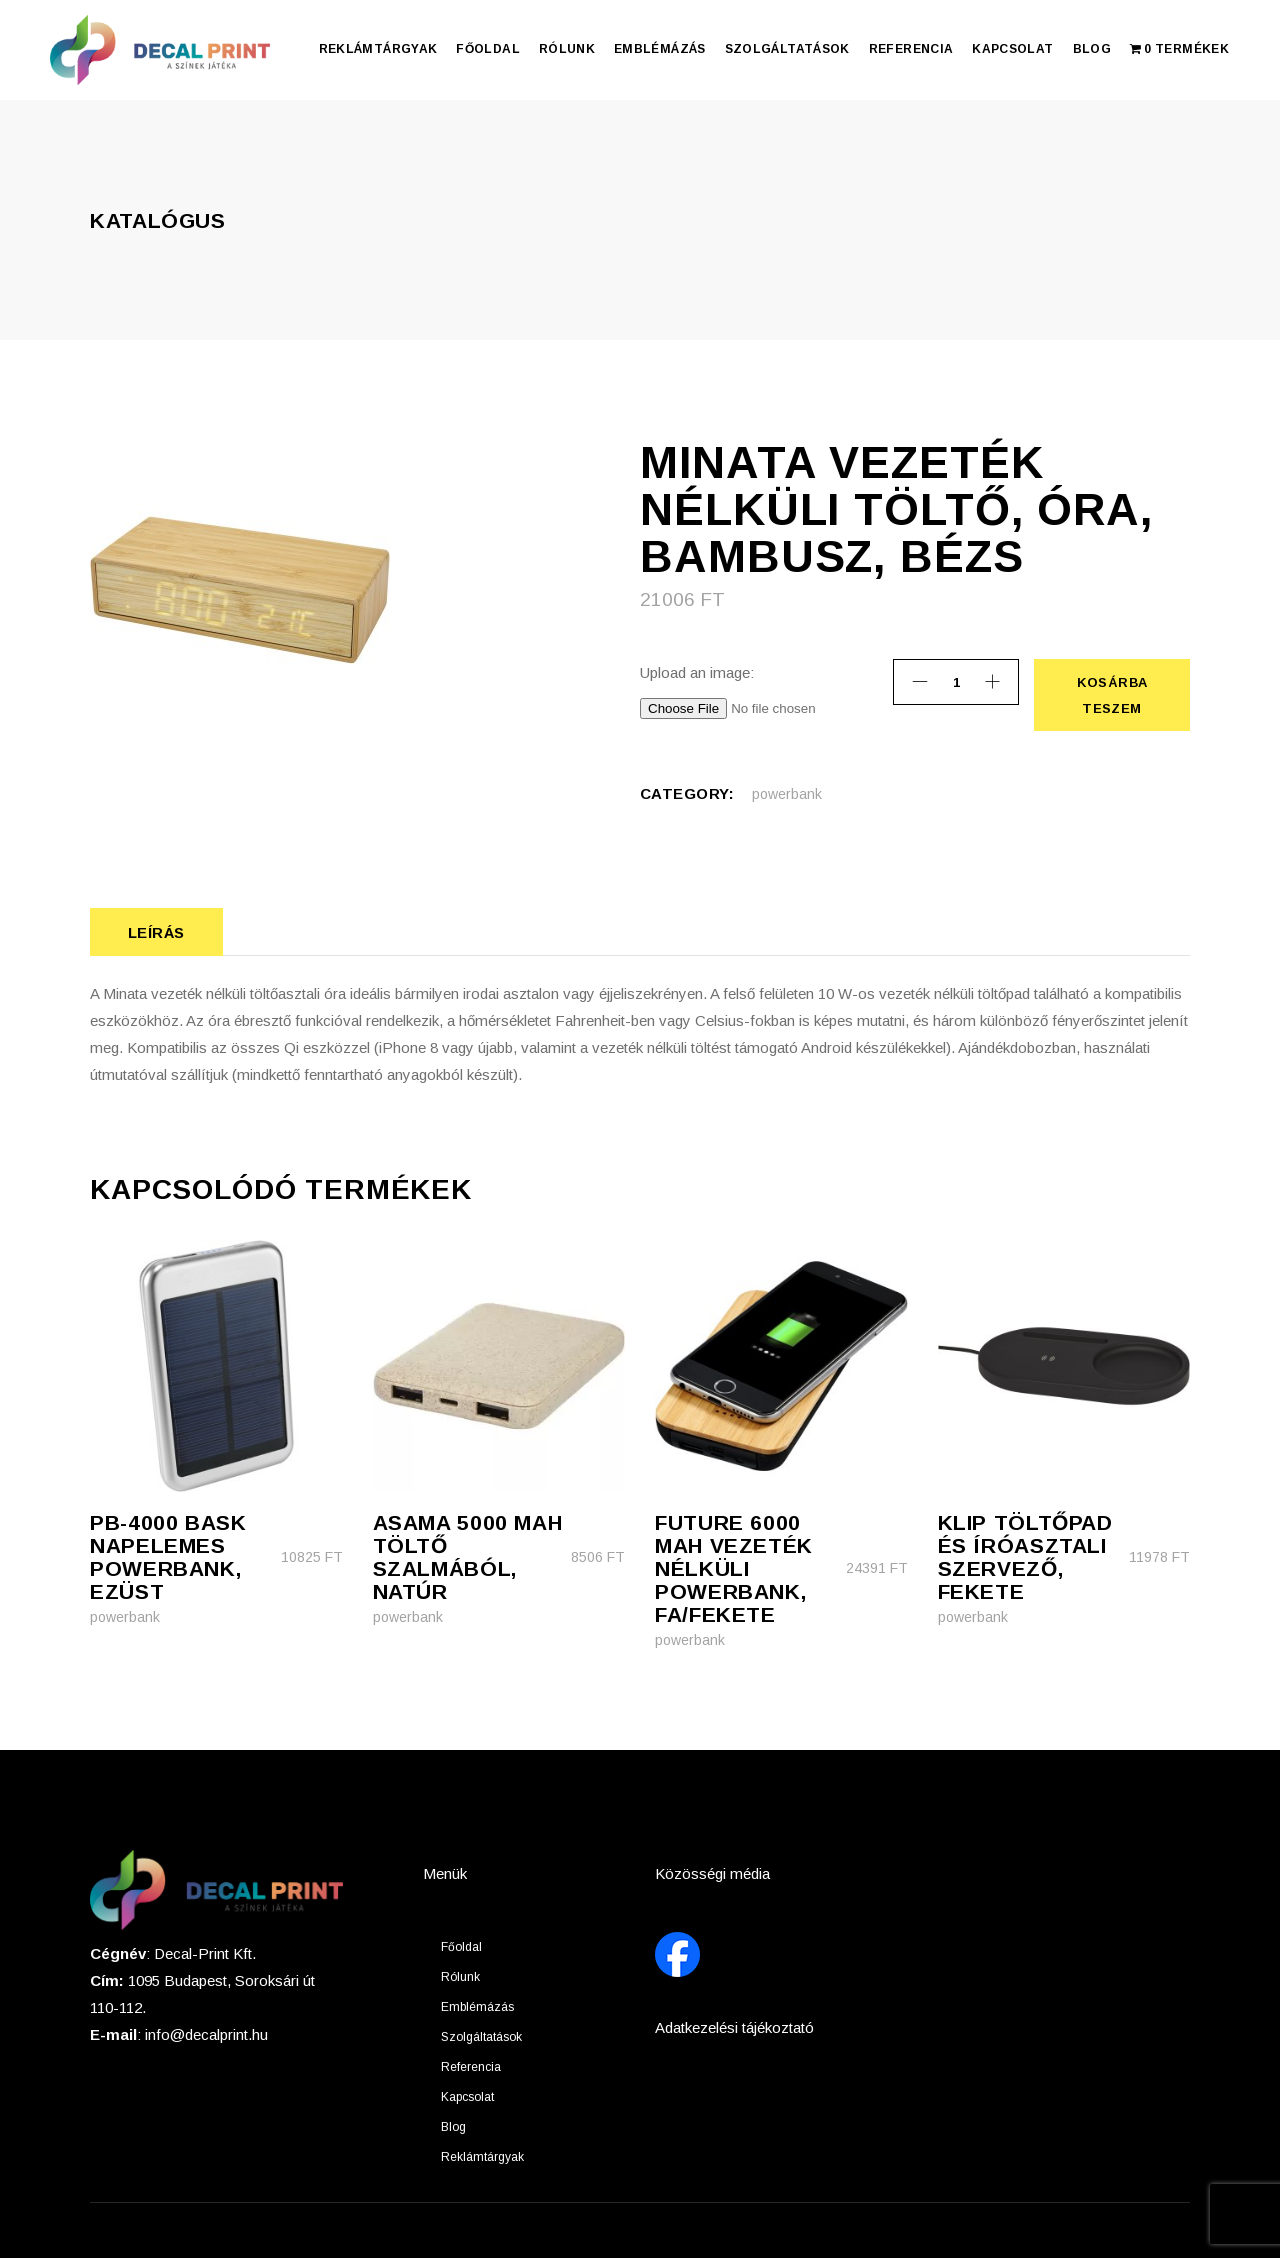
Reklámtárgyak (482, 2157)
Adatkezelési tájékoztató (734, 2027)
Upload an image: (697, 672)
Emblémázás (477, 2007)
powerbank (787, 794)
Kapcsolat (467, 2097)
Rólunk (460, 1977)
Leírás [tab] (156, 932)
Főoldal (461, 1947)
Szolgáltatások (481, 2037)
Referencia (471, 2067)
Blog (453, 2127)
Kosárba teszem (1111, 695)
